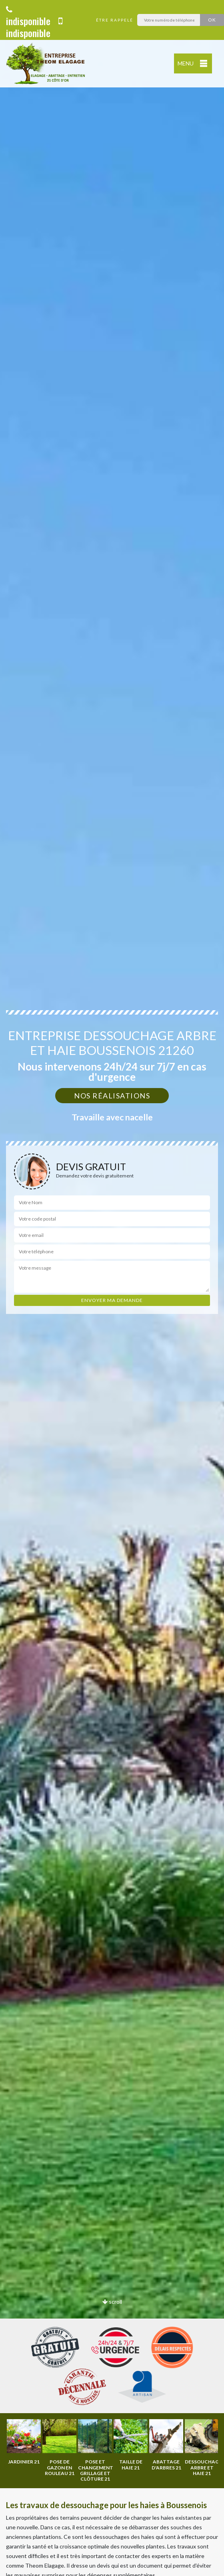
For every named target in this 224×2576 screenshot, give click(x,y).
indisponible (28, 16)
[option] (44, 2446)
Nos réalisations (112, 1095)
